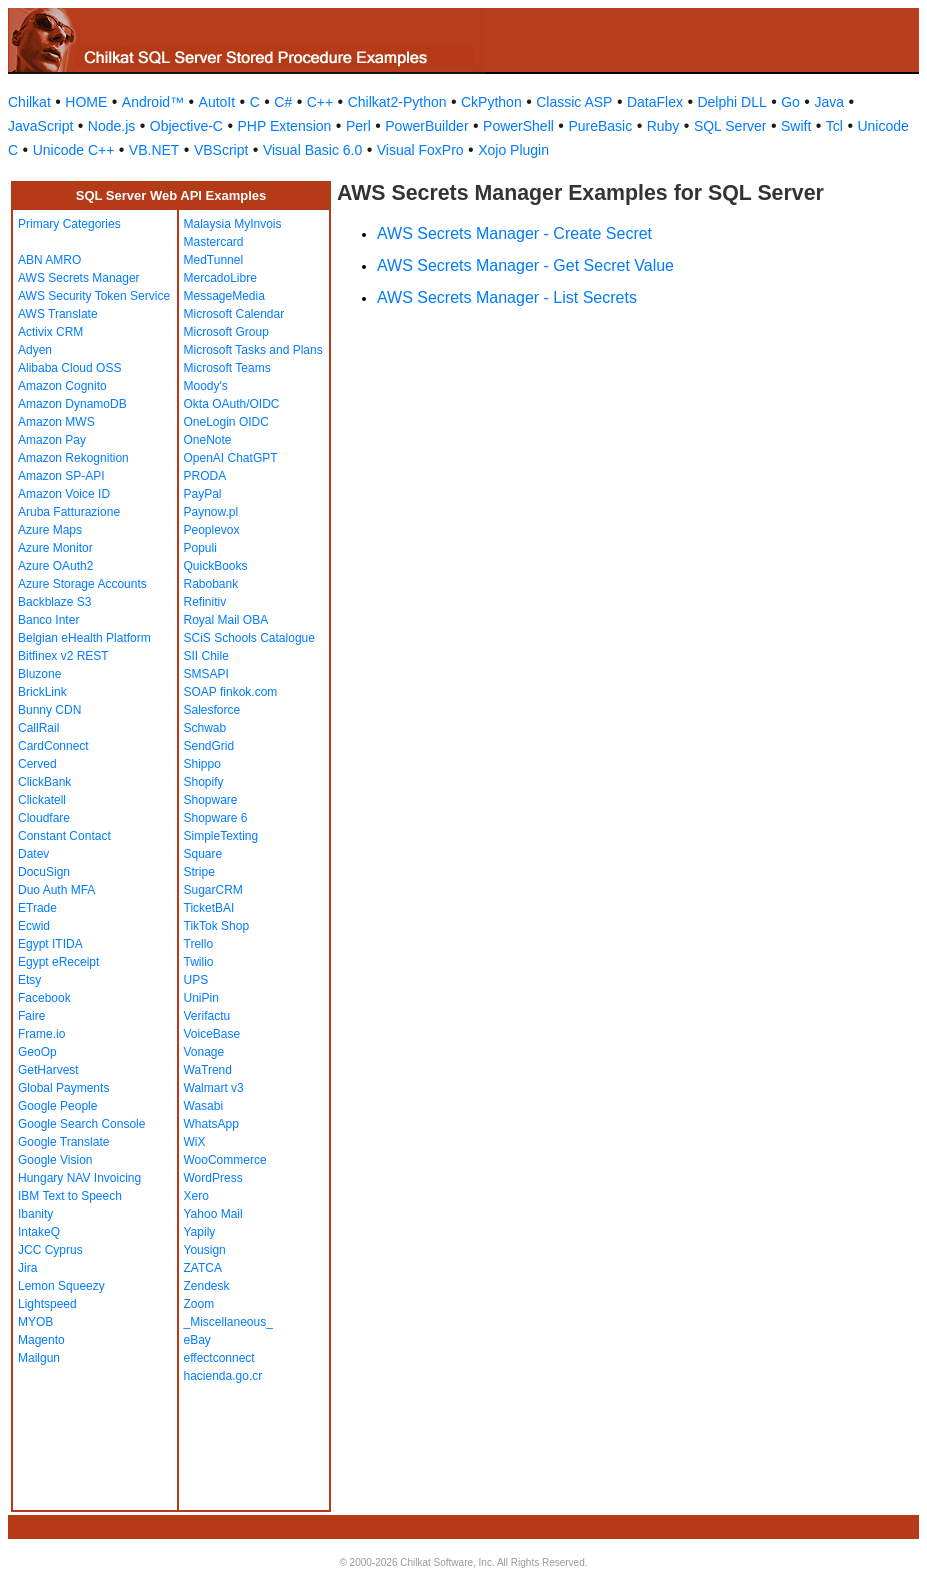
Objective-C (186, 126)
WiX (195, 1142)
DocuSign (44, 872)
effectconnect (219, 1358)
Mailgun (39, 1358)
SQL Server (730, 126)
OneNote (208, 440)
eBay (197, 1340)
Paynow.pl (211, 512)
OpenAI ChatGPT (231, 458)
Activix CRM (50, 332)
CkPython (491, 102)
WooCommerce (225, 1160)
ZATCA (203, 1268)
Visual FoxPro (420, 150)
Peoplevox (212, 530)
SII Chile (206, 656)
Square (203, 854)
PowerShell (518, 126)
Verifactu (207, 1016)
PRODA (205, 476)
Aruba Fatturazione (69, 512)
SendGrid (209, 746)
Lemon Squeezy (61, 1286)
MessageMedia (224, 296)
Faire (31, 1016)
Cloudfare (44, 818)
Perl (358, 126)
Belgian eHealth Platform (84, 638)
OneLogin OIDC (226, 422)
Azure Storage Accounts (82, 584)
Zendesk (207, 1286)
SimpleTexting (221, 836)
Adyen (35, 350)
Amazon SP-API (61, 476)
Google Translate (63, 1142)
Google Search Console (81, 1124)
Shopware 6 (216, 818)
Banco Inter (48, 620)
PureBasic (600, 126)
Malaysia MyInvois (233, 224)
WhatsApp (211, 1124)
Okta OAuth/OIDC (232, 404)
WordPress (213, 1178)
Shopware (211, 800)
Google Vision (55, 1160)
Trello (199, 944)
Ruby (663, 126)
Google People (57, 1106)
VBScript (221, 150)
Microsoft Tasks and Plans (253, 350)
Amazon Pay (52, 440)
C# (283, 102)
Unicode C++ (74, 150)
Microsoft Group (226, 332)
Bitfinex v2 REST (63, 656)
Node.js (111, 126)
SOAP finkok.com (231, 692)
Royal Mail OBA (226, 620)
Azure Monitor (55, 548)
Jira (27, 1268)
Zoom (199, 1304)
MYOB (35, 1322)
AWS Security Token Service (94, 296)
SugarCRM (213, 890)
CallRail (38, 728)
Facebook (44, 998)
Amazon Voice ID (64, 494)
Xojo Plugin (513, 150)
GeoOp (37, 1052)
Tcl (834, 126)
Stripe (199, 872)
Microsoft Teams (227, 368)
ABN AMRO (49, 260)
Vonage (204, 1052)
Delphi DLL (731, 102)
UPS (196, 980)
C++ (320, 102)
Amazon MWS (56, 422)
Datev (33, 854)
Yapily (200, 1232)
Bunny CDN (49, 710)
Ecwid (34, 926)
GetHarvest (48, 1070)
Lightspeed (47, 1304)
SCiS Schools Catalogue (249, 638)
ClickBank (44, 782)
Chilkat (29, 102)
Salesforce (212, 710)
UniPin (201, 998)
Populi (200, 548)
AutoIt (217, 102)
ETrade (37, 908)
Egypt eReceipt (58, 962)
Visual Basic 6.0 (312, 150)
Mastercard (214, 242)
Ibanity (35, 1214)
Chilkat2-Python (397, 102)
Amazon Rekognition (73, 458)
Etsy (29, 980)
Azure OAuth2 (55, 566)
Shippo (202, 764)
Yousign (205, 1250)
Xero (196, 1196)
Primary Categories (69, 224)
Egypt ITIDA (50, 944)
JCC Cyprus (50, 1250)
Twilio (199, 962)
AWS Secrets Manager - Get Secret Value (525, 265)
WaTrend (208, 1070)
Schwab (205, 728)
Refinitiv (205, 602)
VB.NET (154, 150)
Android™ (153, 102)
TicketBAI (209, 908)
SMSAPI (206, 674)
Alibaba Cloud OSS (69, 368)
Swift (796, 126)
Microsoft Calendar (234, 314)
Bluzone (39, 674)
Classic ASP (574, 102)
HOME (86, 102)
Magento (41, 1340)
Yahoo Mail (213, 1214)
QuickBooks (216, 566)
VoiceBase (212, 1034)
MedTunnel (214, 260)
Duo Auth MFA (56, 890)
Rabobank (211, 584)
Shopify (204, 782)
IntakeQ (39, 1232)
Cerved (37, 764)
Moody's (206, 386)
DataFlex (655, 102)
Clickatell (42, 800)
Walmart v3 (214, 1088)
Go (790, 102)
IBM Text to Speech (70, 1196)
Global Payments (63, 1088)
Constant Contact (64, 836)
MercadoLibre (220, 278)
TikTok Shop (217, 926)
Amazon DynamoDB (72, 404)
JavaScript (40, 126)
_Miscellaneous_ (228, 1322)
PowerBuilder (426, 126)
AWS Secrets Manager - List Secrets (507, 297)
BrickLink (42, 692)
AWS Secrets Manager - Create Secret (514, 233)
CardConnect (53, 746)
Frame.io (41, 1034)
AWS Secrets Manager (79, 278)
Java (829, 102)
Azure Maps (50, 530)
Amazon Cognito (62, 386)
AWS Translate (58, 314)
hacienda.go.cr (223, 1376)
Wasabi (204, 1106)
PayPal (203, 494)
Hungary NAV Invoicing (79, 1178)
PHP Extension (284, 126)
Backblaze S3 (54, 602)
